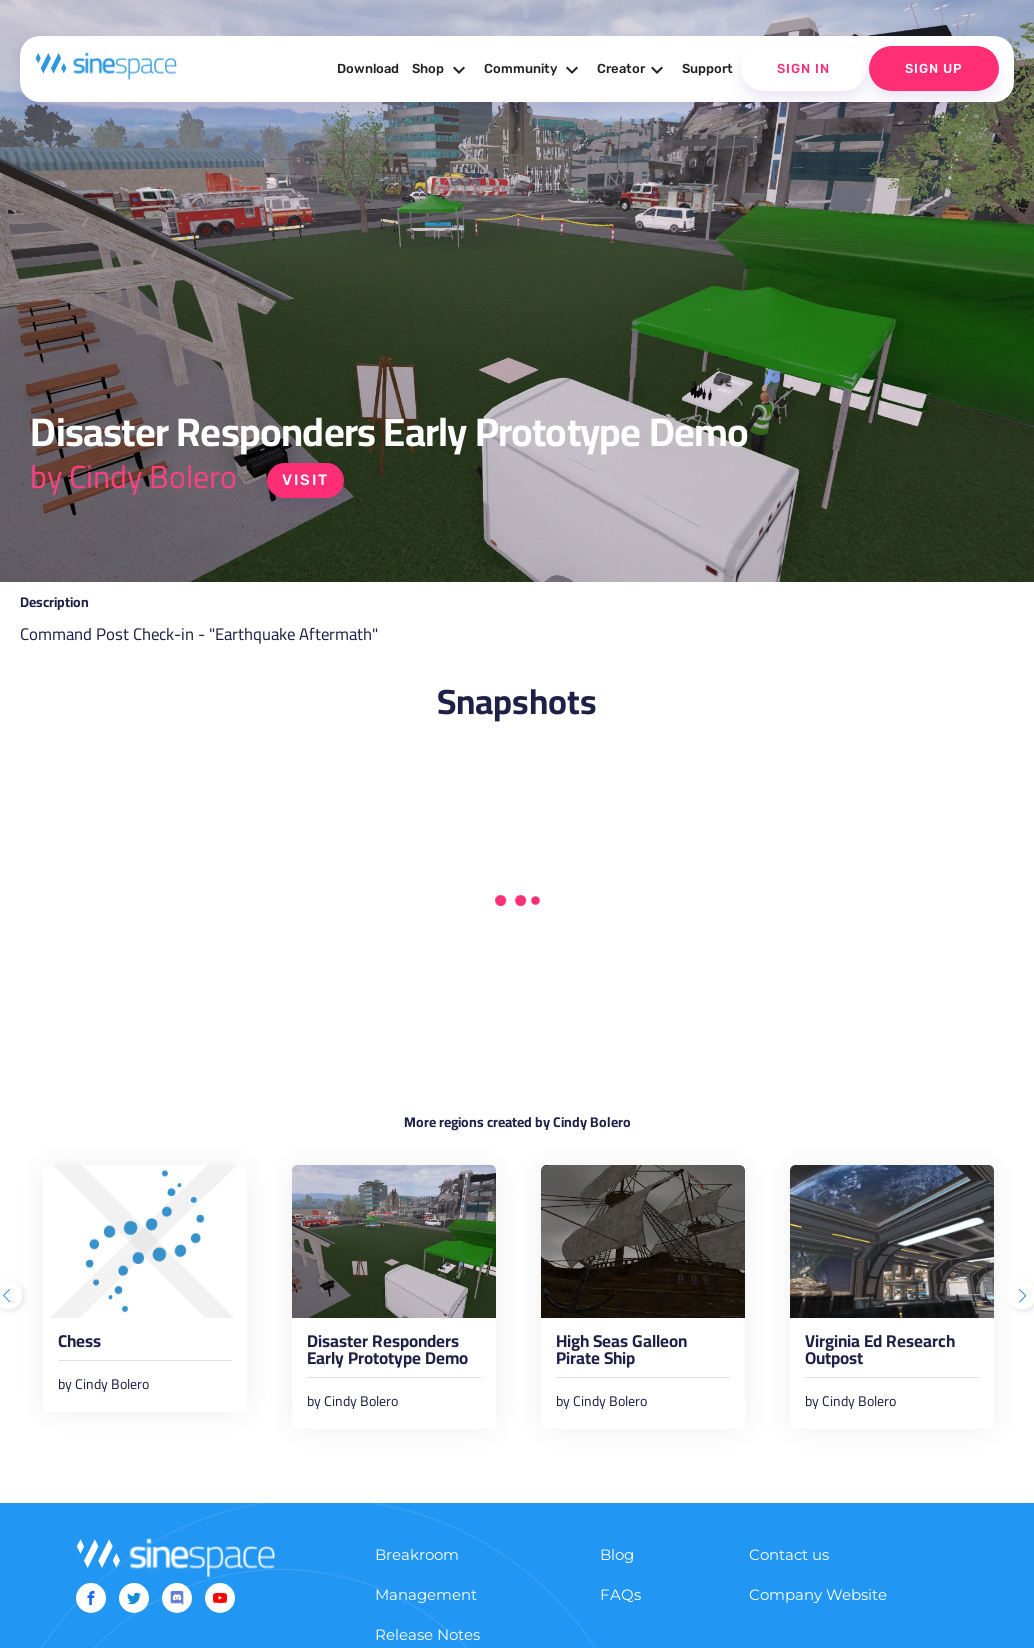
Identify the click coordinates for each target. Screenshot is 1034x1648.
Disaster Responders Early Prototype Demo (387, 1353)
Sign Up (934, 68)
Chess (79, 1345)
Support (707, 68)
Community (534, 70)
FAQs (620, 1594)
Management (426, 1594)
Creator (633, 70)
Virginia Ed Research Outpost (880, 1353)
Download (368, 68)
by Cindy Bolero (133, 476)
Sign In (803, 68)
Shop (441, 70)
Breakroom (417, 1554)
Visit (305, 480)
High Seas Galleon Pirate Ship (621, 1353)
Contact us (789, 1554)
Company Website (818, 1594)
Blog (617, 1554)
